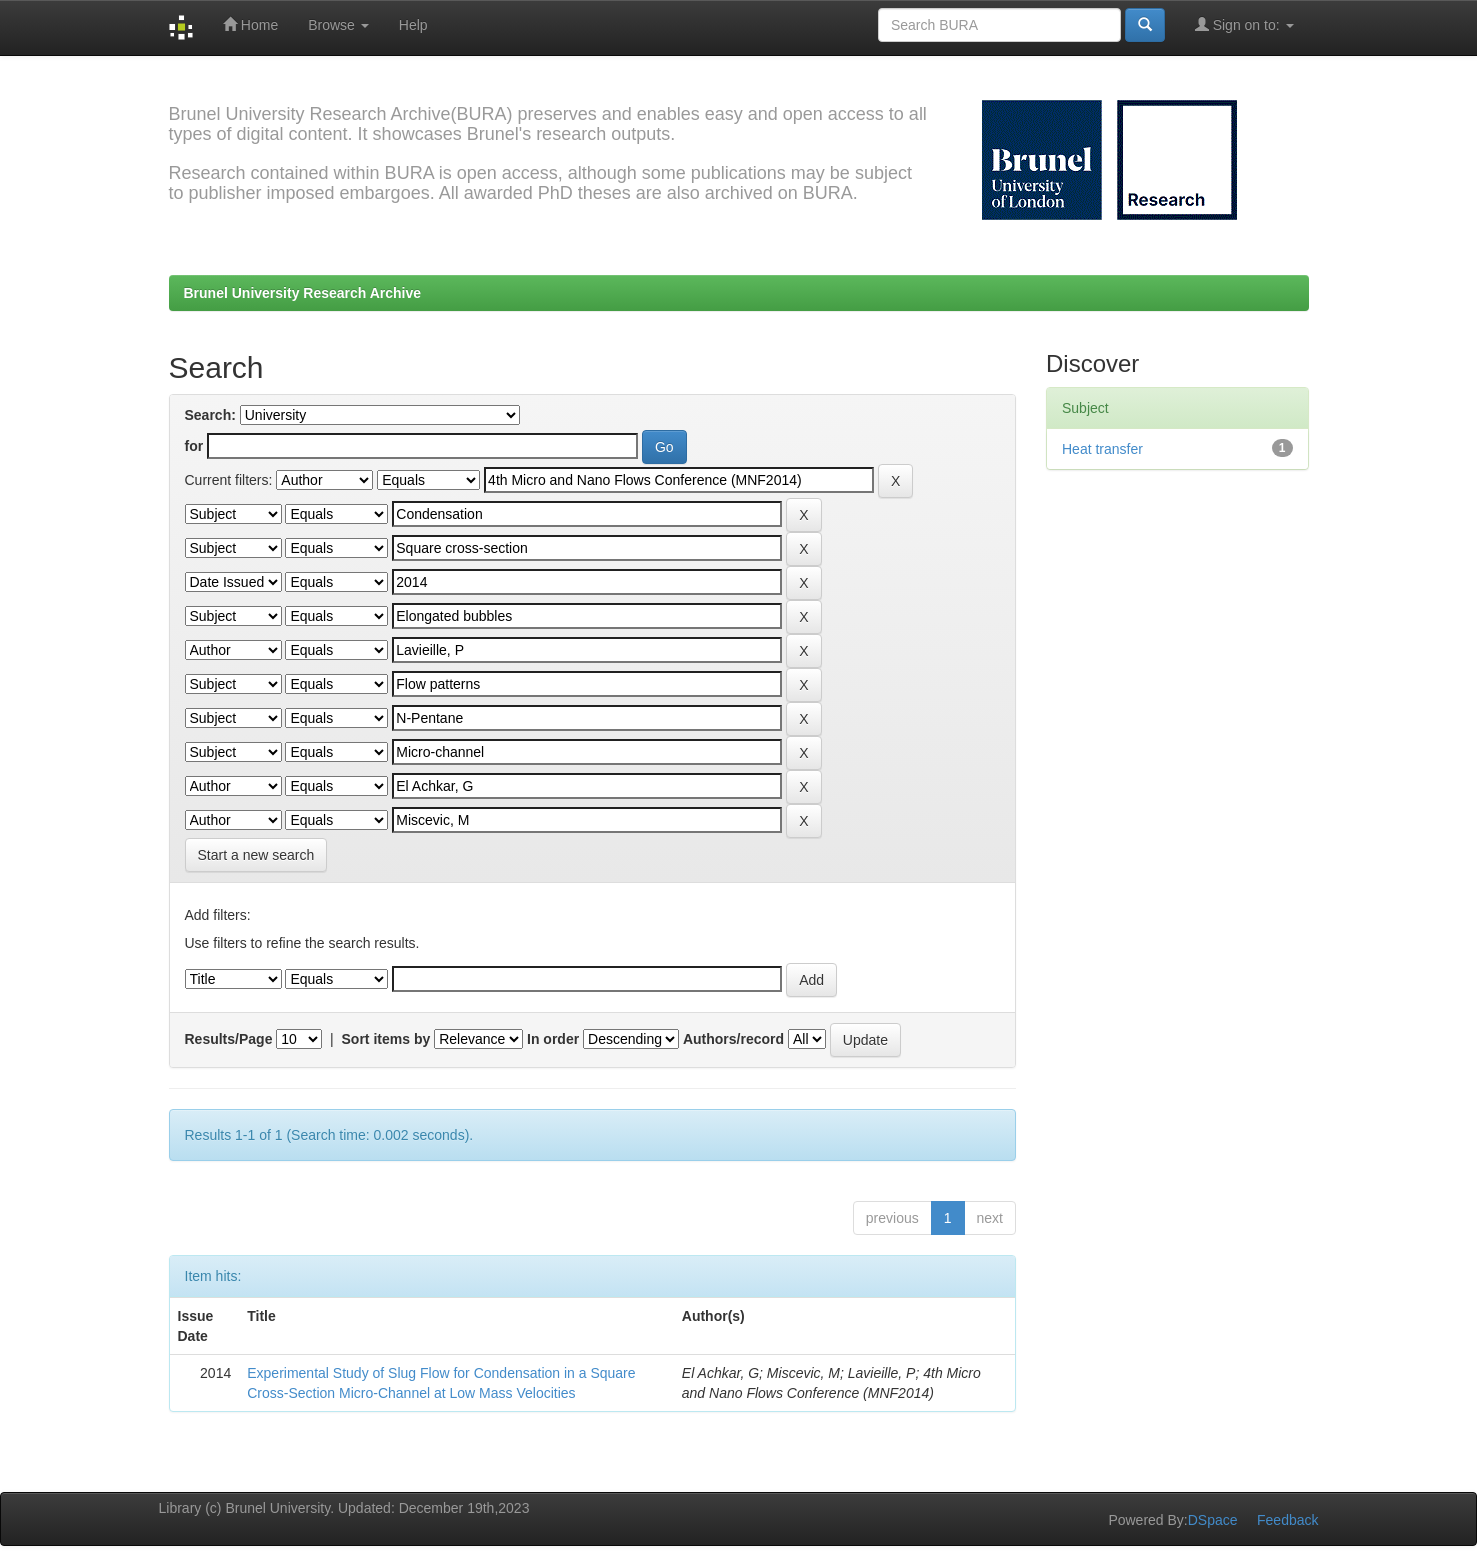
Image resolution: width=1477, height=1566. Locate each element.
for (194, 446)
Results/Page (229, 1039)
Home (250, 24)
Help (413, 25)
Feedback (1287, 1520)
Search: (210, 415)
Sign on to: (1244, 24)
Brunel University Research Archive (303, 293)
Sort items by (386, 1039)
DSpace (1213, 1520)
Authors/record (733, 1039)
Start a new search (256, 855)
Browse (338, 25)
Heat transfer (1102, 449)
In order (553, 1039)
